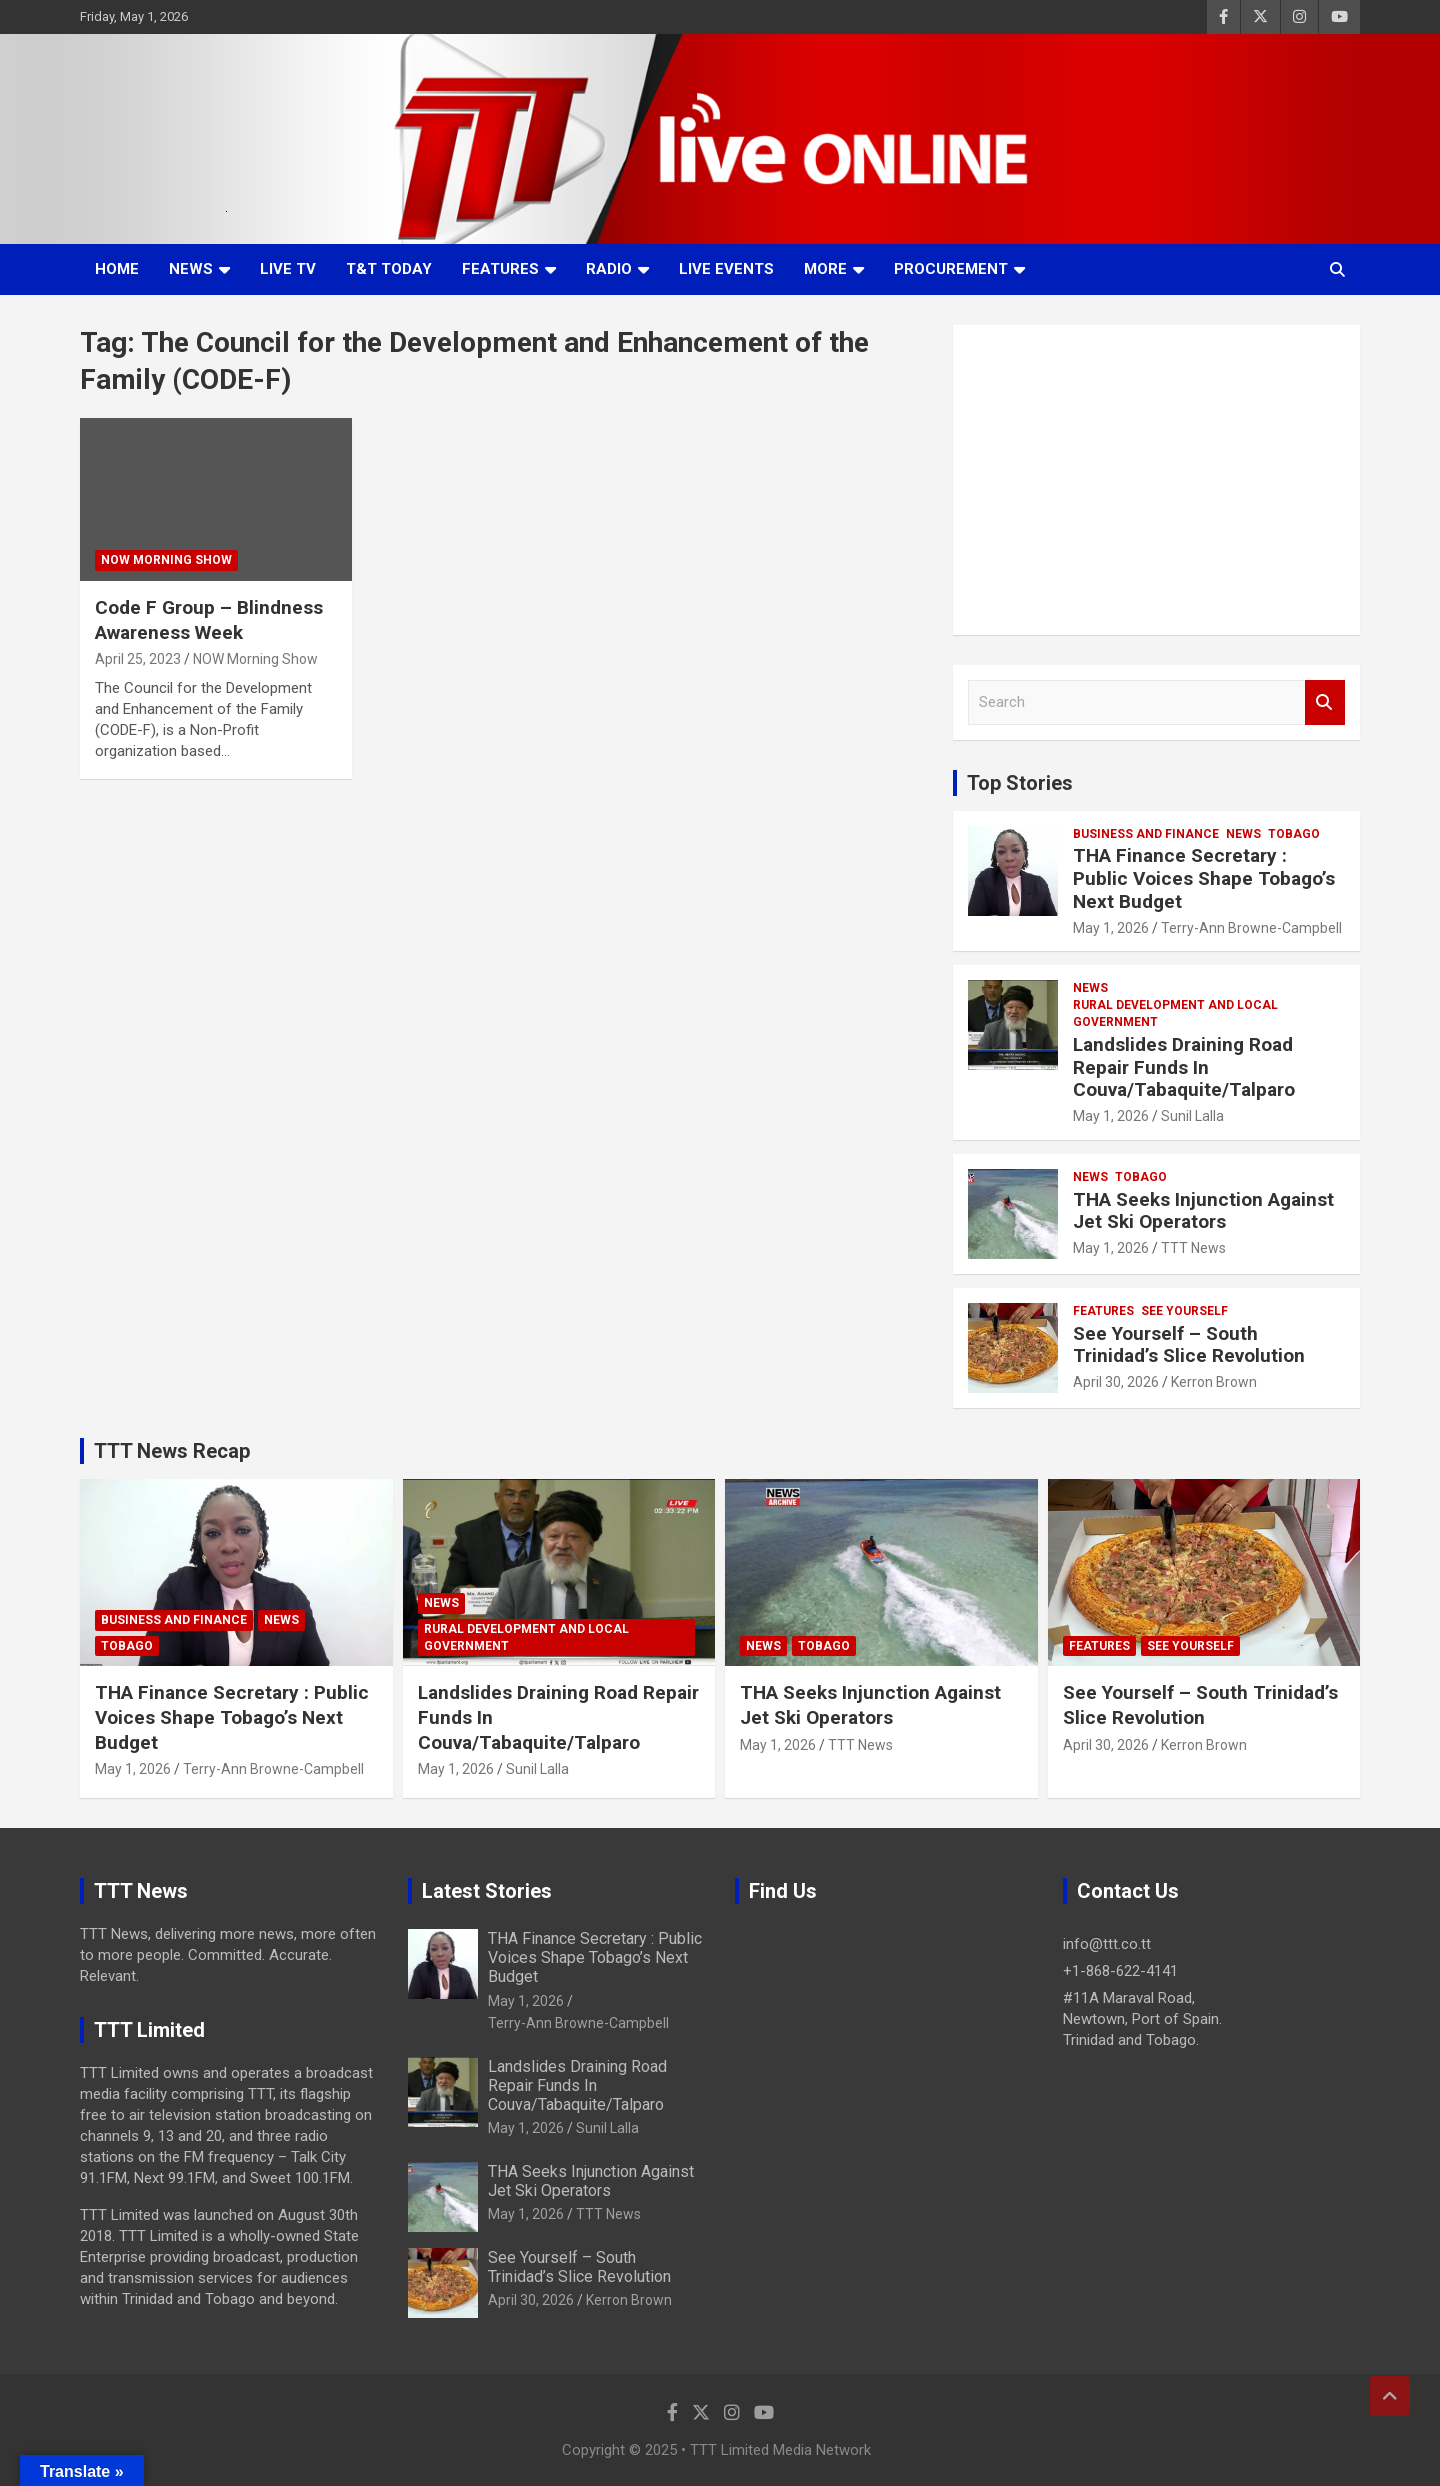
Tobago (1294, 834)
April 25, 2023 (138, 659)
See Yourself (1184, 1311)
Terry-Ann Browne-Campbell (1251, 928)
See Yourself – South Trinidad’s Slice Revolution (1189, 1345)
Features (500, 269)
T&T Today (389, 269)
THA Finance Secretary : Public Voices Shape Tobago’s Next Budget (1204, 878)
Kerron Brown (1214, 1382)
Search (1325, 702)
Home (117, 269)
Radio (609, 269)
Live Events (726, 269)
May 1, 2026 (1111, 928)
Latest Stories (487, 1891)
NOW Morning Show (166, 560)
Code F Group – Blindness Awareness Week (209, 620)
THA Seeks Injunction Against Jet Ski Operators (1203, 1211)
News (191, 269)
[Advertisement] (1156, 480)
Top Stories (1020, 783)
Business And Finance (1146, 834)
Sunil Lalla (1192, 1116)
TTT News (1193, 1248)
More (825, 269)
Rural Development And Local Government (1175, 1013)
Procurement (951, 269)
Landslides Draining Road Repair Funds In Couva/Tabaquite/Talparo (1184, 1067)
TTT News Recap (172, 1451)
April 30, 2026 (1116, 1382)
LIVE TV (288, 269)
